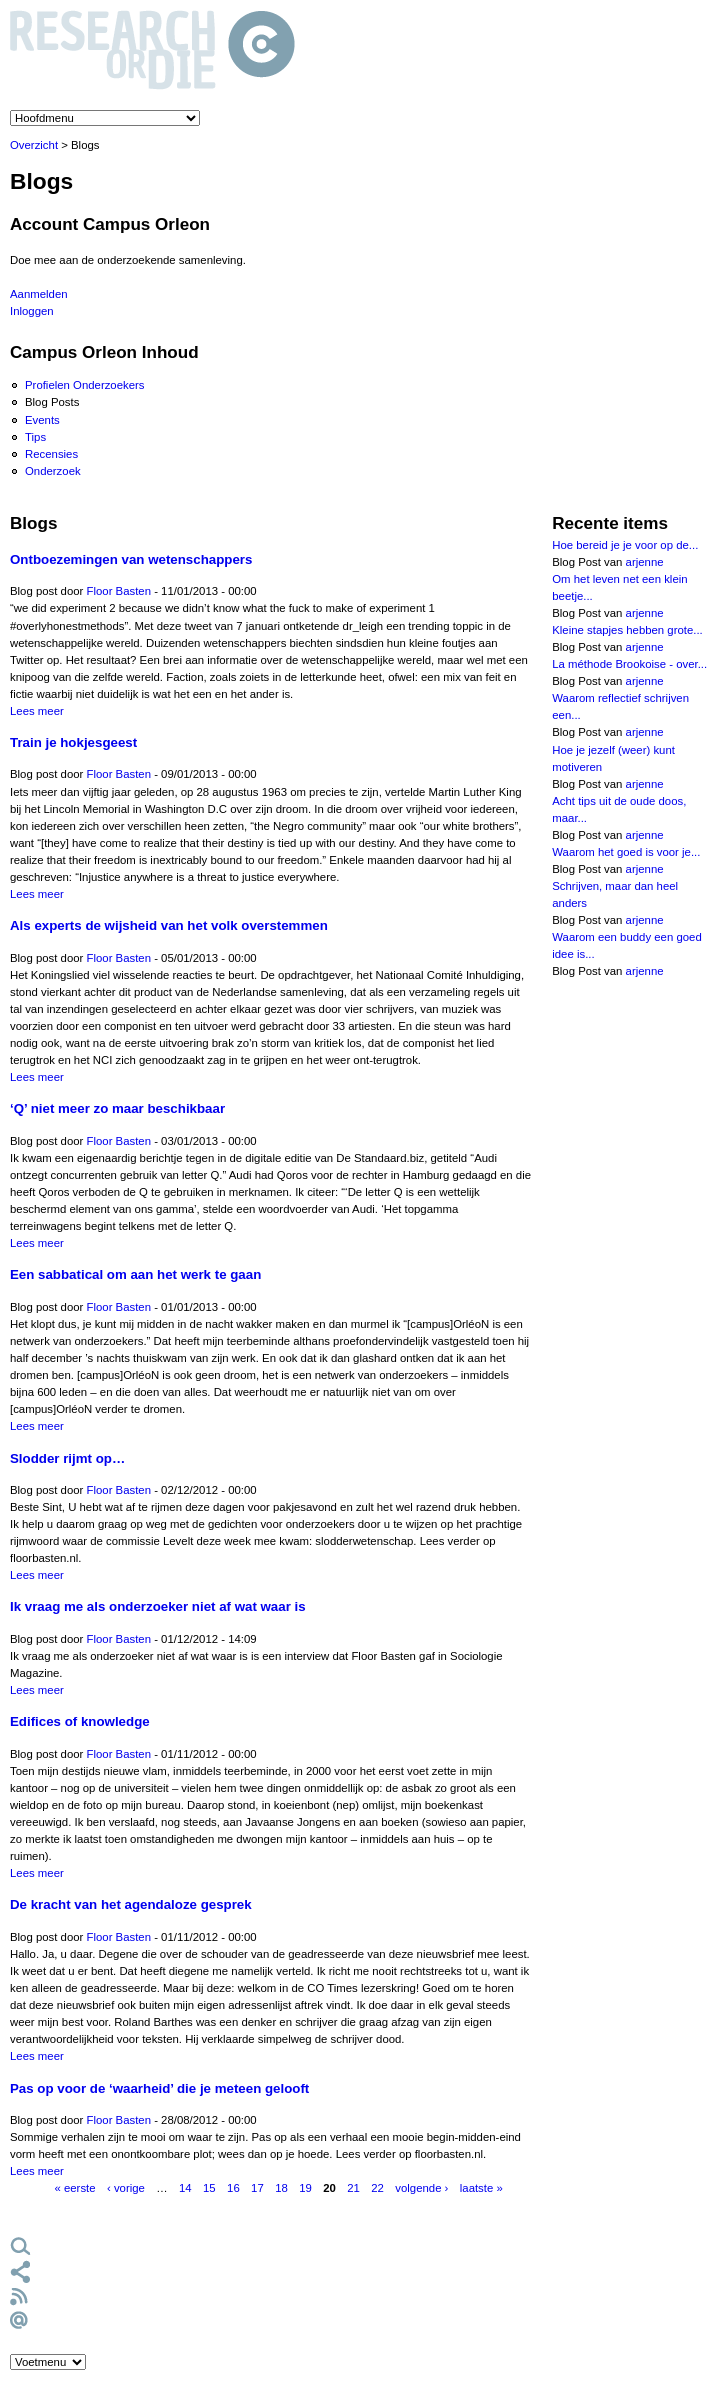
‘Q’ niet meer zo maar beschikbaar (117, 1108)
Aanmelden (39, 294)
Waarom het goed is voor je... (626, 852)
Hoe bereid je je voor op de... (625, 545)
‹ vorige (126, 2188)
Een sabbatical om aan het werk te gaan (135, 1274)
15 (209, 2188)
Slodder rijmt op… (67, 1458)
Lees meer (37, 711)
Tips (35, 437)
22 (377, 2188)
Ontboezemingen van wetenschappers (131, 559)
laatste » (481, 2188)
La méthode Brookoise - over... (629, 664)
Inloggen (32, 311)
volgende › (421, 2188)
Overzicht (34, 145)
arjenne (645, 562)
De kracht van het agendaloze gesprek (131, 1904)
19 (305, 2188)
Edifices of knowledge (80, 1721)
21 (353, 2188)
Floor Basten (119, 591)
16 (233, 2188)
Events (42, 420)
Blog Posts (52, 402)
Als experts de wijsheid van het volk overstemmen (169, 925)
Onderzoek (53, 471)
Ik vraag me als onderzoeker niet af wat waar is (158, 1606)
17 (257, 2188)
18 (281, 2188)
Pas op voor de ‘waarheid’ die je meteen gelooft (159, 2088)
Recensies (51, 454)
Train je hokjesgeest (73, 742)
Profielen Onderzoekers (85, 385)
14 (185, 2188)
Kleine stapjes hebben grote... (627, 630)
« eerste (74, 2188)
